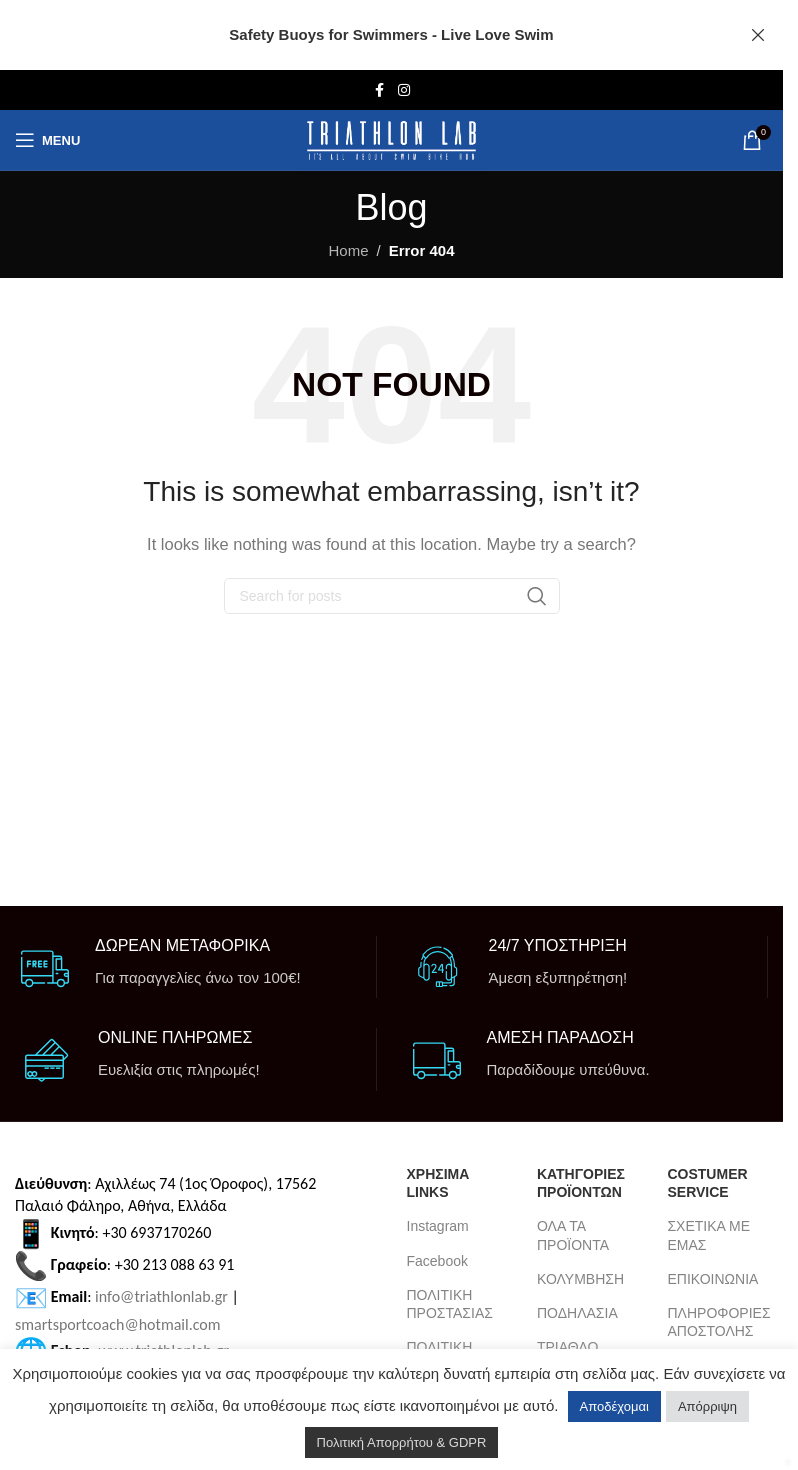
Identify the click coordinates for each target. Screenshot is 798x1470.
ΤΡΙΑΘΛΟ (567, 1347)
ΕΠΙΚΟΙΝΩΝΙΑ (712, 1279)
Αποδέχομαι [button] (614, 1406)
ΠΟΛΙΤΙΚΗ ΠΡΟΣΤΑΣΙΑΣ (450, 1304)
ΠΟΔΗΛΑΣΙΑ (577, 1313)
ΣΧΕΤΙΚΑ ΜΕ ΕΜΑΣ (708, 1235)
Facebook (437, 1261)
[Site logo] (391, 140)
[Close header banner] (758, 35)
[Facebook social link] (380, 90)
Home (348, 250)
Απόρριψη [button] (707, 1406)
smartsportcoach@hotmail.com (118, 1324)
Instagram (438, 1226)
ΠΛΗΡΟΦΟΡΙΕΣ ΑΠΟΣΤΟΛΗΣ (717, 1322)
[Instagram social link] (404, 90)
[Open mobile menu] (47, 140)
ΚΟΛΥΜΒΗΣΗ (580, 1279)
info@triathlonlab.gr (161, 1296)
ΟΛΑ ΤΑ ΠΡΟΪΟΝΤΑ (573, 1235)
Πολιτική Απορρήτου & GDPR (402, 1442)
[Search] (392, 596)
